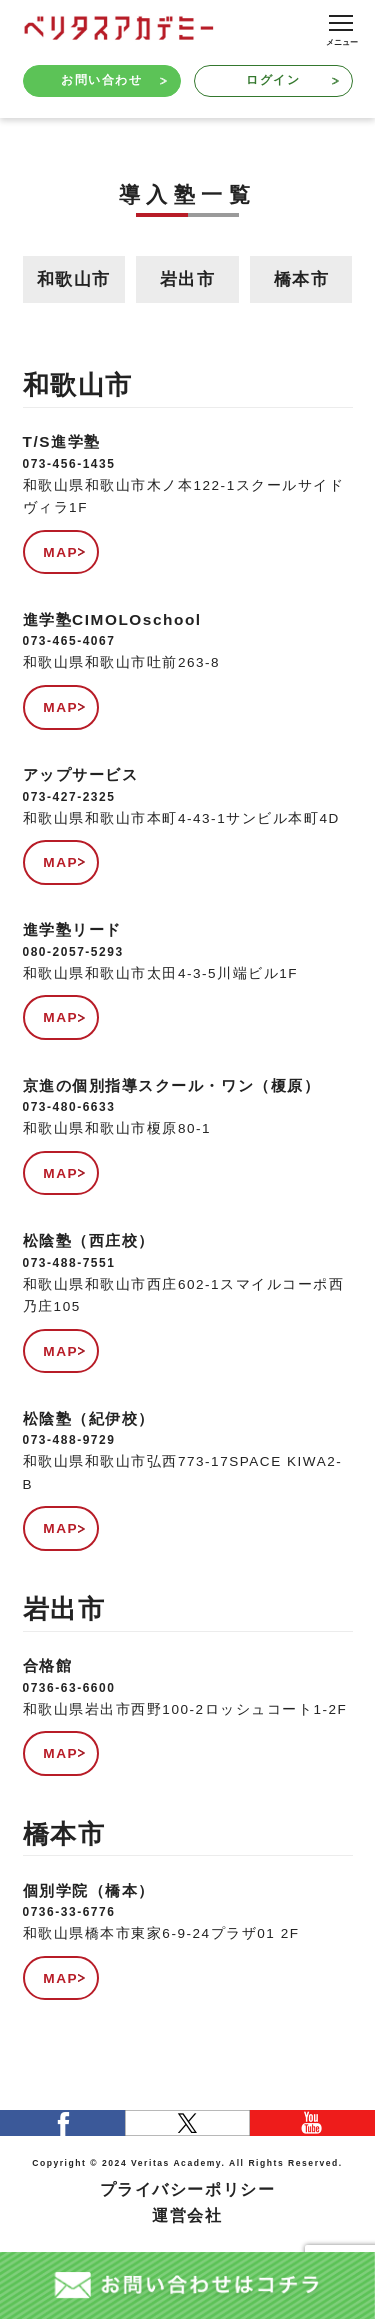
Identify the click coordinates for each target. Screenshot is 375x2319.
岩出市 (188, 279)
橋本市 (302, 279)
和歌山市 (74, 279)
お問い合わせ (114, 80)
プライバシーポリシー (187, 2189)
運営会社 (187, 2215)
